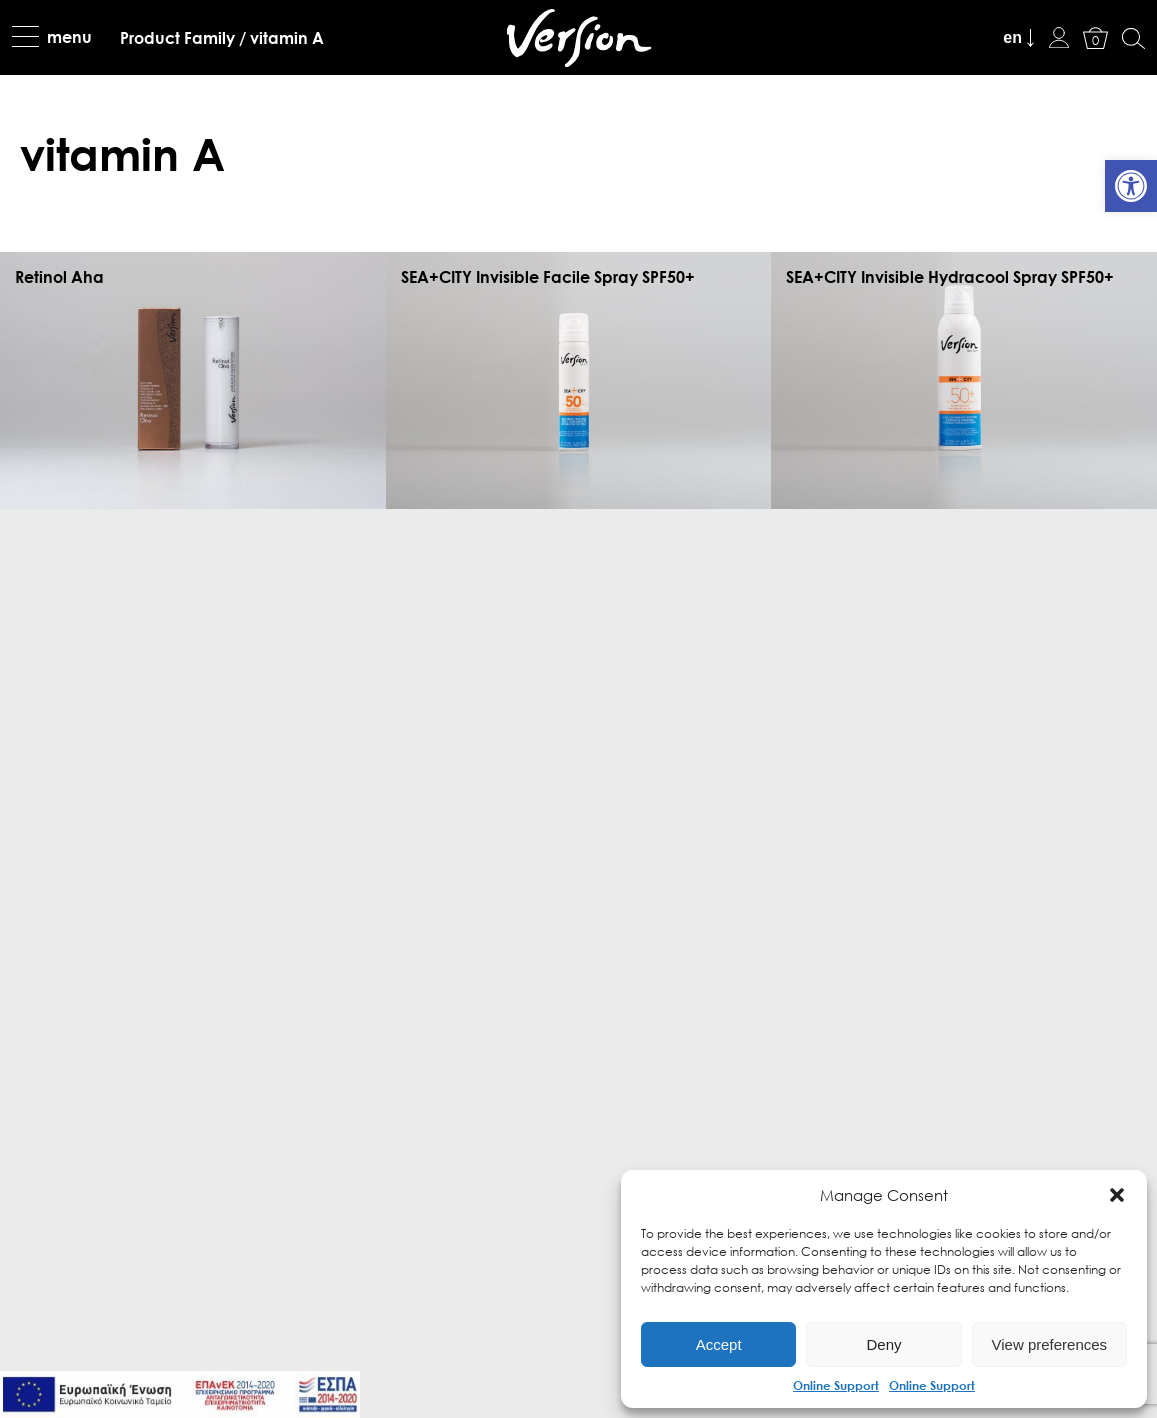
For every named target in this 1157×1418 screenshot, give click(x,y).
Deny (883, 1344)
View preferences (1050, 1344)
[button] (1117, 1195)
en (1012, 37)
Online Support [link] (836, 1385)
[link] (1131, 186)
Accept (719, 1344)
